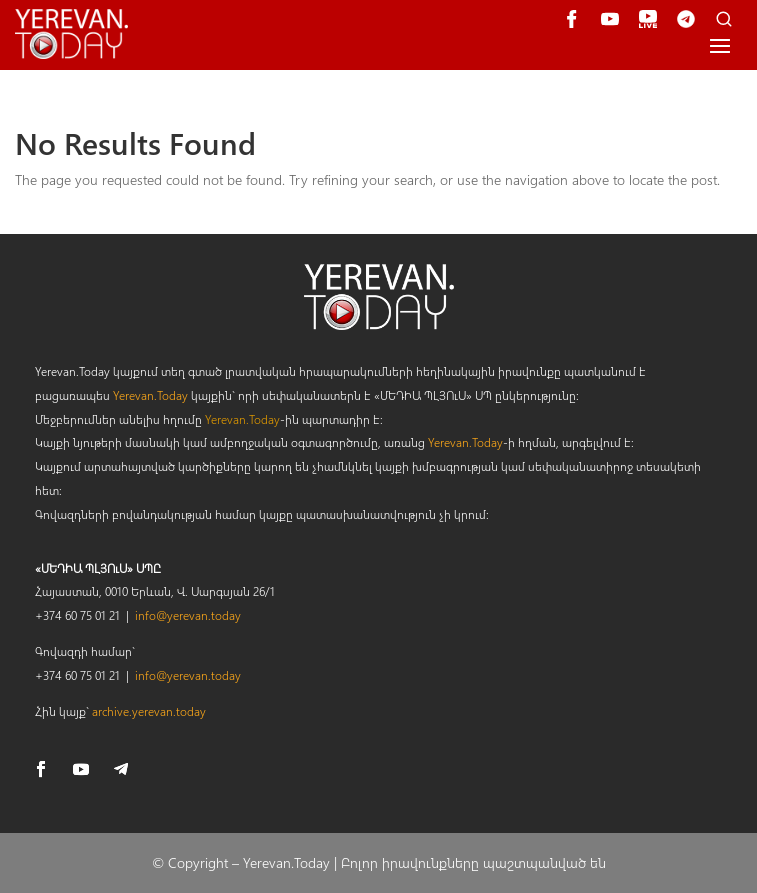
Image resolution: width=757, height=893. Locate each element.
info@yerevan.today (188, 615)
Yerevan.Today (150, 395)
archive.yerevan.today (149, 711)
